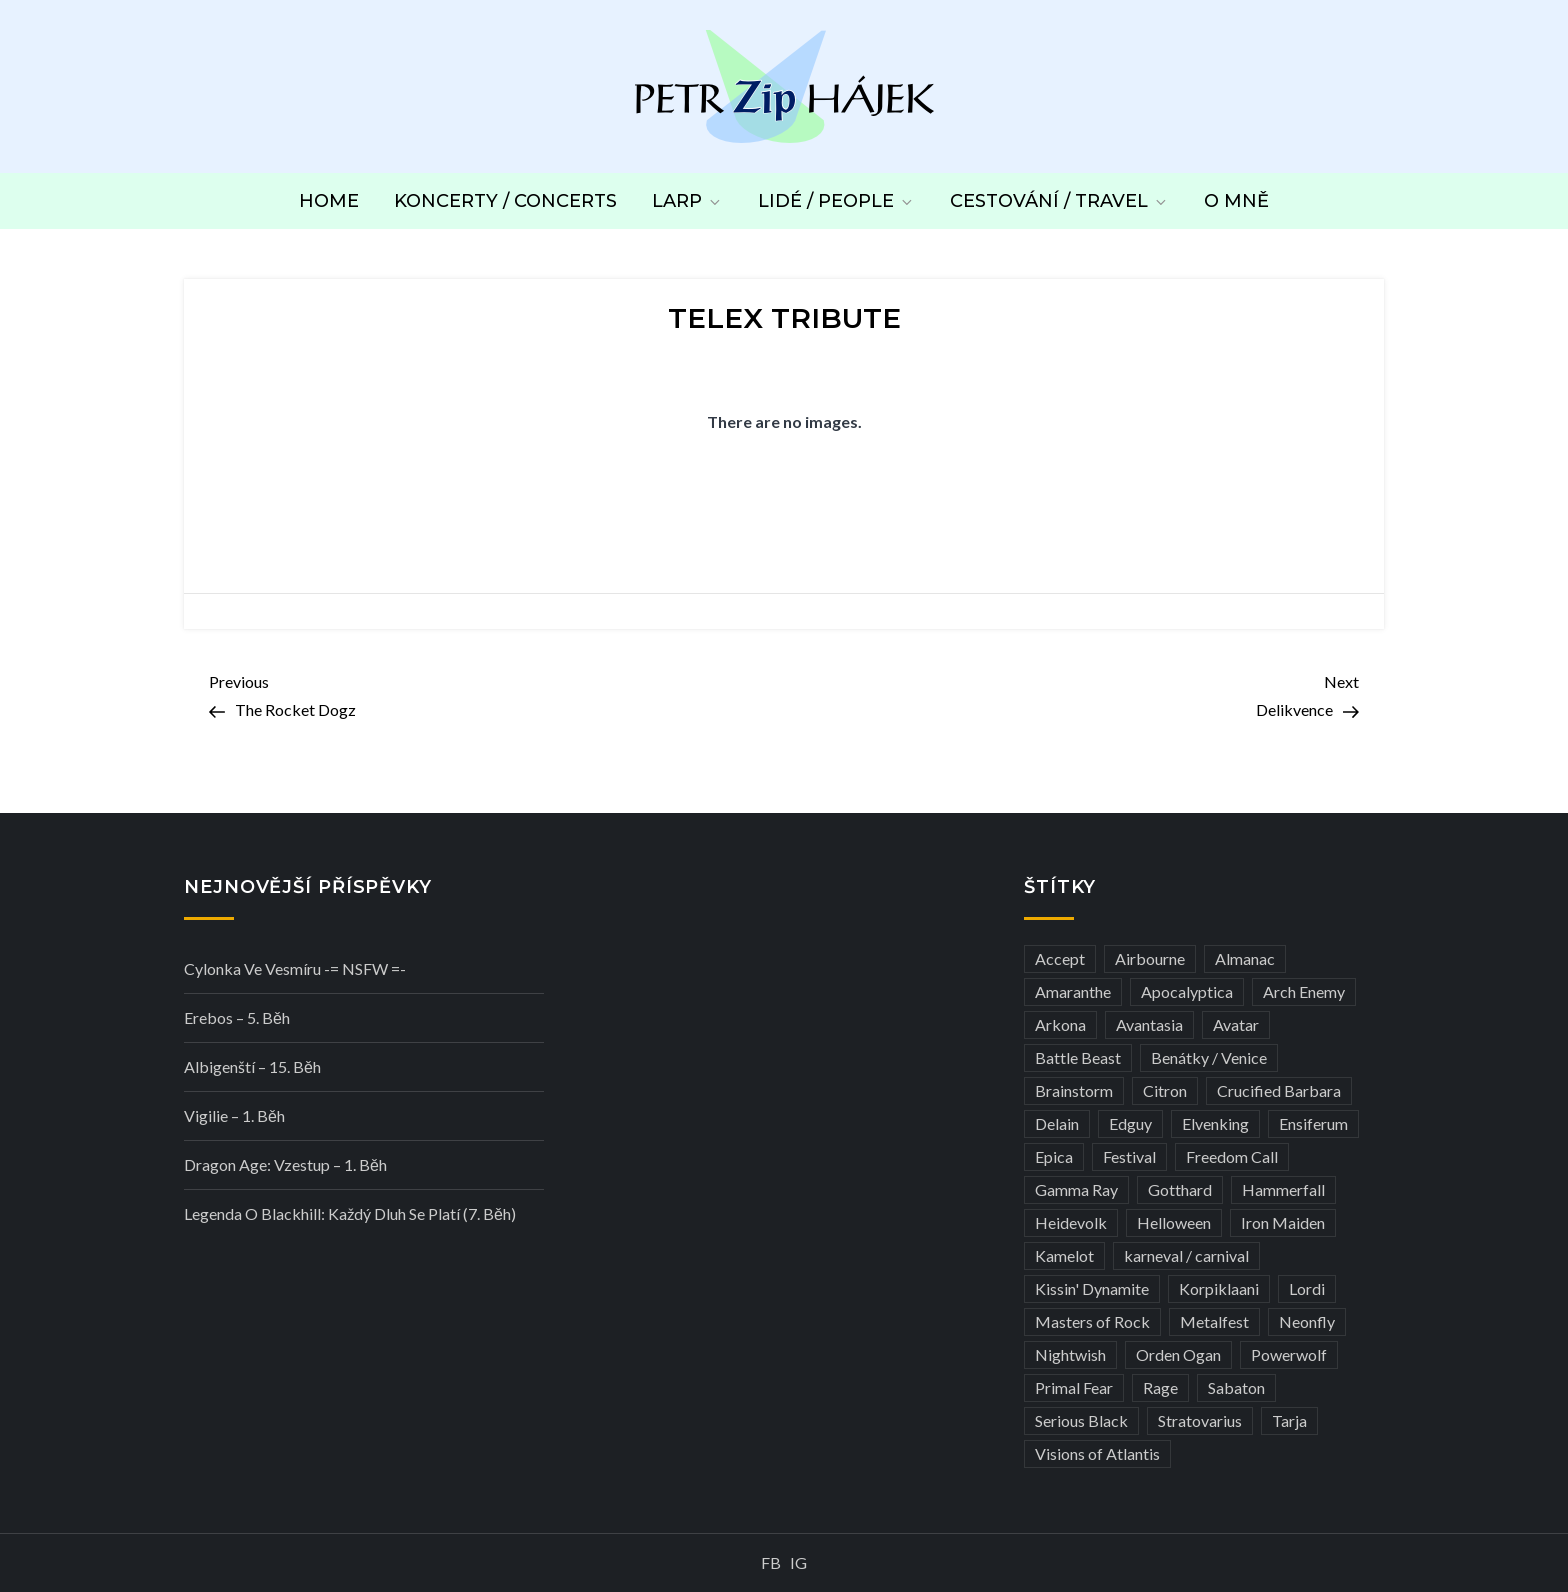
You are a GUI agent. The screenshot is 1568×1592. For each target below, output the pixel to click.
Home (329, 201)
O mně (1236, 201)
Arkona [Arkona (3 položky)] (1060, 1024)
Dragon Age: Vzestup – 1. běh (285, 1164)
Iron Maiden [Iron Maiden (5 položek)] (1283, 1222)
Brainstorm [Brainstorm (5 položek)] (1074, 1090)
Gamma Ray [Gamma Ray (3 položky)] (1076, 1189)
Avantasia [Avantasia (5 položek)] (1149, 1024)
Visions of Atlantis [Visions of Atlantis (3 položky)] (1097, 1453)
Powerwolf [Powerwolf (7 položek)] (1289, 1354)
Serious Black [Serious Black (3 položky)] (1081, 1420)
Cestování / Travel (1059, 201)
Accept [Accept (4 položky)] (1060, 958)
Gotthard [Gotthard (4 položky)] (1180, 1189)
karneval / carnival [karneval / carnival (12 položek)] (1186, 1255)
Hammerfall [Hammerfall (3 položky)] (1283, 1189)
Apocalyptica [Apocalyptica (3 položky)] (1187, 991)
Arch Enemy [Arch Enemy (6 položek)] (1304, 991)
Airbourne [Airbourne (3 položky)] (1150, 958)
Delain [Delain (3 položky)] (1057, 1123)
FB (771, 1562)
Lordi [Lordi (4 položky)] (1307, 1288)
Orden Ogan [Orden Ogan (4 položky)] (1178, 1354)
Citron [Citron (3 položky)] (1165, 1090)
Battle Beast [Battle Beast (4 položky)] (1078, 1057)
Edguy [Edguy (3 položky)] (1130, 1123)
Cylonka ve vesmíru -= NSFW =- (295, 968)
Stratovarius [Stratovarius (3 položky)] (1200, 1420)
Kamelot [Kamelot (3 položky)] (1064, 1255)
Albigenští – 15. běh (252, 1066)
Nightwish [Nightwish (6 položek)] (1070, 1354)
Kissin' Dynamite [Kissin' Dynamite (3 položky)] (1092, 1288)
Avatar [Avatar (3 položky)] (1236, 1024)
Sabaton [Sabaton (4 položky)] (1236, 1387)
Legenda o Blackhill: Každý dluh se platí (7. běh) (350, 1213)
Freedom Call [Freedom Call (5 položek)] (1232, 1156)
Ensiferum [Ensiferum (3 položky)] (1313, 1123)
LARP (687, 201)
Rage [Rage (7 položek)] (1160, 1387)
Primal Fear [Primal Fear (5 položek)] (1074, 1387)
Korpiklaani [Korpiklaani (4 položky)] (1219, 1288)
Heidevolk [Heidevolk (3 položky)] (1071, 1222)
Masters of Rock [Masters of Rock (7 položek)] (1092, 1321)
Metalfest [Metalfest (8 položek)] (1214, 1321)
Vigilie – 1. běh (234, 1115)
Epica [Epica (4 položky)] (1054, 1156)
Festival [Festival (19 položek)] (1129, 1156)
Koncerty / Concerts (505, 201)
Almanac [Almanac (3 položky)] (1245, 958)
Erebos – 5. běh (237, 1017)
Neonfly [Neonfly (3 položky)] (1307, 1321)
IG (798, 1562)
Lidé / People (836, 201)
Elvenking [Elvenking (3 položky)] (1215, 1123)
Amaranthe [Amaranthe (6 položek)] (1073, 991)
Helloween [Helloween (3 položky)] (1174, 1222)
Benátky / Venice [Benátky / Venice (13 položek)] (1209, 1057)
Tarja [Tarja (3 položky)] (1289, 1420)
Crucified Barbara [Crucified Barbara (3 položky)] (1279, 1090)
